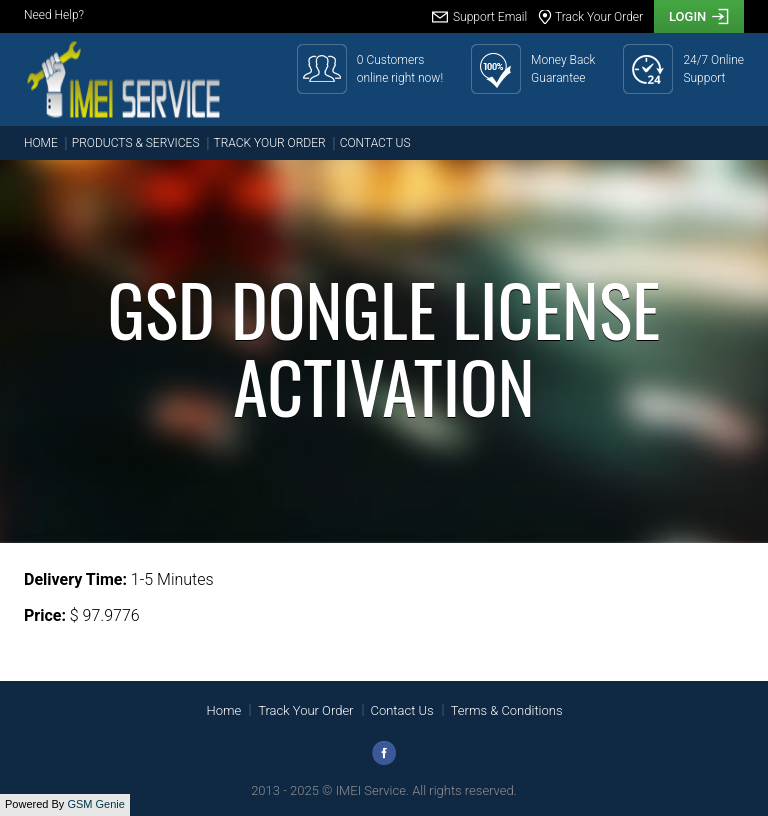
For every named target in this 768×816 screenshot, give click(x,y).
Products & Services (136, 143)
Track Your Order (270, 143)
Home (41, 143)
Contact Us (375, 143)
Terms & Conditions (507, 710)
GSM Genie (95, 804)
